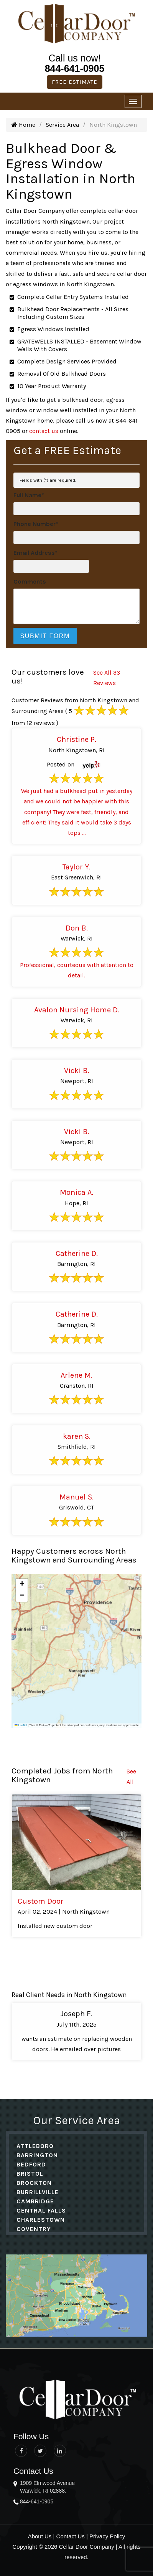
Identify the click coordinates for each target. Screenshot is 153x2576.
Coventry (33, 2229)
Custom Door (41, 1901)
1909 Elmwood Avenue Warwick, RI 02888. (47, 2487)
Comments (29, 581)
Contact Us (70, 2536)
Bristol (29, 2173)
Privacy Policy (107, 2536)
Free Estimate (74, 81)
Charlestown (40, 2219)
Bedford (31, 2164)
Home (23, 124)
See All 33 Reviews (106, 678)
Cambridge (35, 2201)
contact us (43, 431)
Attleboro (35, 2146)
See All (131, 1776)
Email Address (35, 552)
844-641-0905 (75, 68)
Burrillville (37, 2192)
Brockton (34, 2182)
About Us (40, 2536)
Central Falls (41, 2210)
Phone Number (35, 523)
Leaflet (21, 1725)
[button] (22, 1584)
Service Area (62, 124)
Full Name (28, 495)
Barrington (37, 2155)
